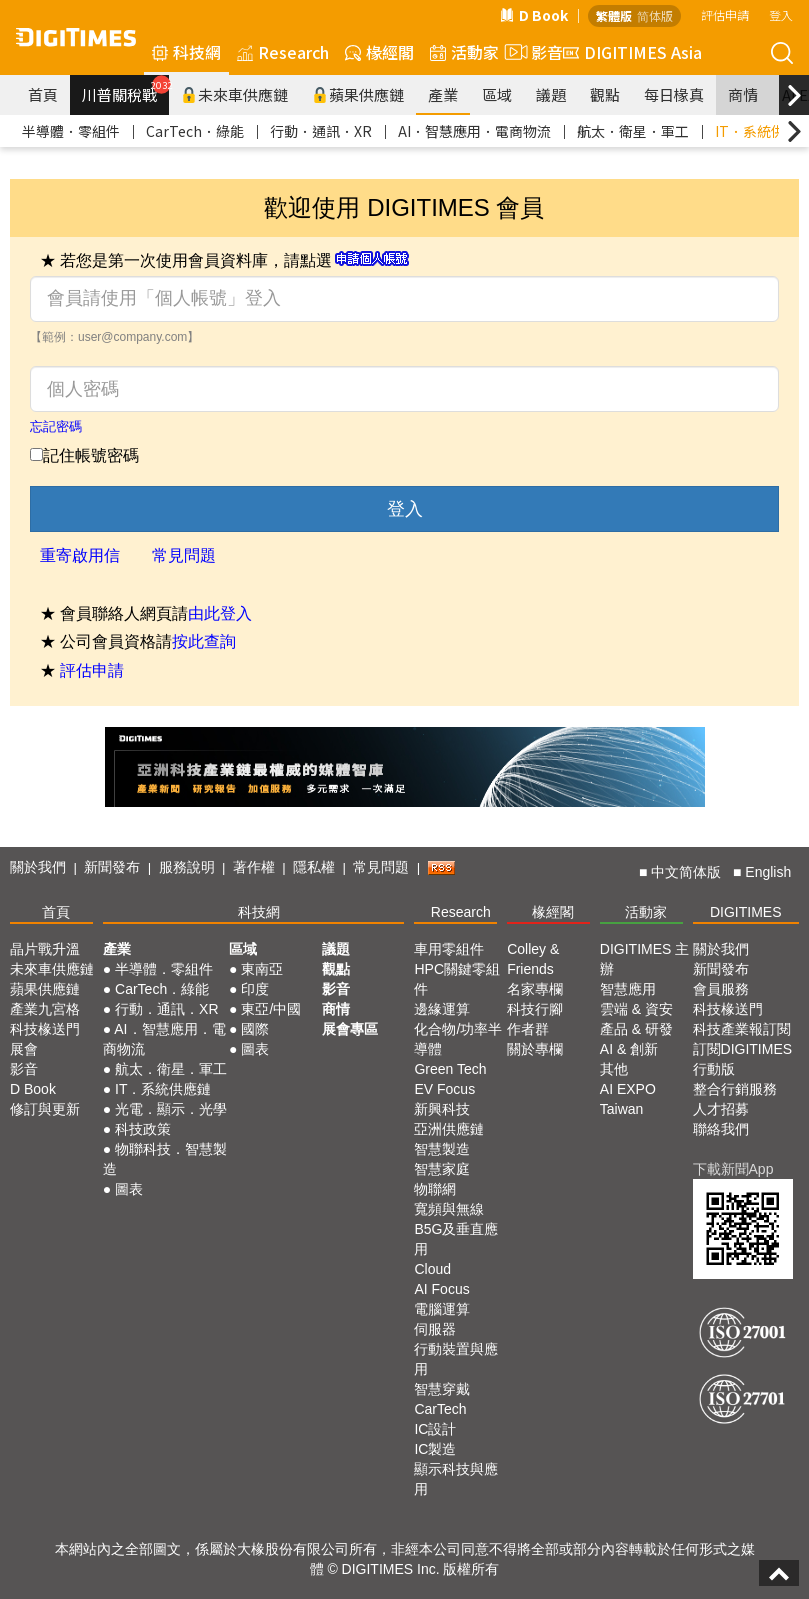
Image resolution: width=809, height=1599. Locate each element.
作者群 (528, 1029)
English (768, 872)
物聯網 (435, 1189)
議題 (551, 94)
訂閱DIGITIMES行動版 (743, 1059)
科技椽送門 (45, 1029)
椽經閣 (379, 52)
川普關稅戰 (125, 90)
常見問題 (184, 555)
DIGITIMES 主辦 (644, 959)
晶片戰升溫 (45, 949)
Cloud (432, 1269)
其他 (614, 1069)
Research (283, 52)
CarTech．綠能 (195, 131)
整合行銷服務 (735, 1089)
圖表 (129, 1189)
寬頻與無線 (449, 1209)
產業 (443, 94)
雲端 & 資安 (636, 1009)
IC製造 (435, 1449)
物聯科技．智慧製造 (165, 1159)
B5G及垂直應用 (456, 1239)
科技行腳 (535, 1009)
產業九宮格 (45, 1009)
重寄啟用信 (80, 555)
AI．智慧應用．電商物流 (474, 131)
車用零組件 (449, 949)
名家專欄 (535, 989)
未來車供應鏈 (234, 94)
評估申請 (725, 14)
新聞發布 (112, 867)
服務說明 (187, 867)
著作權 (254, 867)
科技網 (186, 52)
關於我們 (38, 867)
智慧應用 (628, 989)
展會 (24, 1049)
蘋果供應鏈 (358, 94)
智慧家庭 (442, 1169)
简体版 (655, 15)
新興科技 (442, 1109)
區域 (497, 94)
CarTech (440, 1409)
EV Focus (444, 1089)
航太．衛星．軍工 (633, 131)
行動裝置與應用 (456, 1359)
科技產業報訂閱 (742, 1029)
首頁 (43, 94)
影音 (531, 52)
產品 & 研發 (636, 1029)
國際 (255, 1029)
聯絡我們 (721, 1129)
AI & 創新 (629, 1049)
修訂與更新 (45, 1109)
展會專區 (350, 1029)
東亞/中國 (271, 1009)
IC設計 (435, 1429)
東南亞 (262, 969)
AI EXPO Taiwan (628, 1099)
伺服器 (435, 1329)
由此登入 (220, 613)
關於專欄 (535, 1049)
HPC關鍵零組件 (457, 979)
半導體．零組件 (71, 131)
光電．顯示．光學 (171, 1109)
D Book (534, 15)
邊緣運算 (442, 1009)
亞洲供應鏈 (449, 1129)
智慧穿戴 (442, 1389)
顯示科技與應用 (456, 1479)
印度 (255, 989)
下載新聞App (733, 1169)
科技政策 (143, 1129)
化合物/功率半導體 (458, 1039)
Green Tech (450, 1069)
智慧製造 (442, 1149)
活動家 (464, 52)
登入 (781, 14)
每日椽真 (674, 94)
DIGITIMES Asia (632, 52)
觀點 (605, 94)
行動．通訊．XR (321, 131)
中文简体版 (686, 872)
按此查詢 (204, 641)
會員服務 (721, 989)
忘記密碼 (56, 426)
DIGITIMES (746, 912)
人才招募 (721, 1109)
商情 (743, 94)
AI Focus (441, 1289)
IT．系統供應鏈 (163, 1089)
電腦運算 (442, 1309)
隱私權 (314, 867)
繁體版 (614, 15)
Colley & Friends (533, 959)
